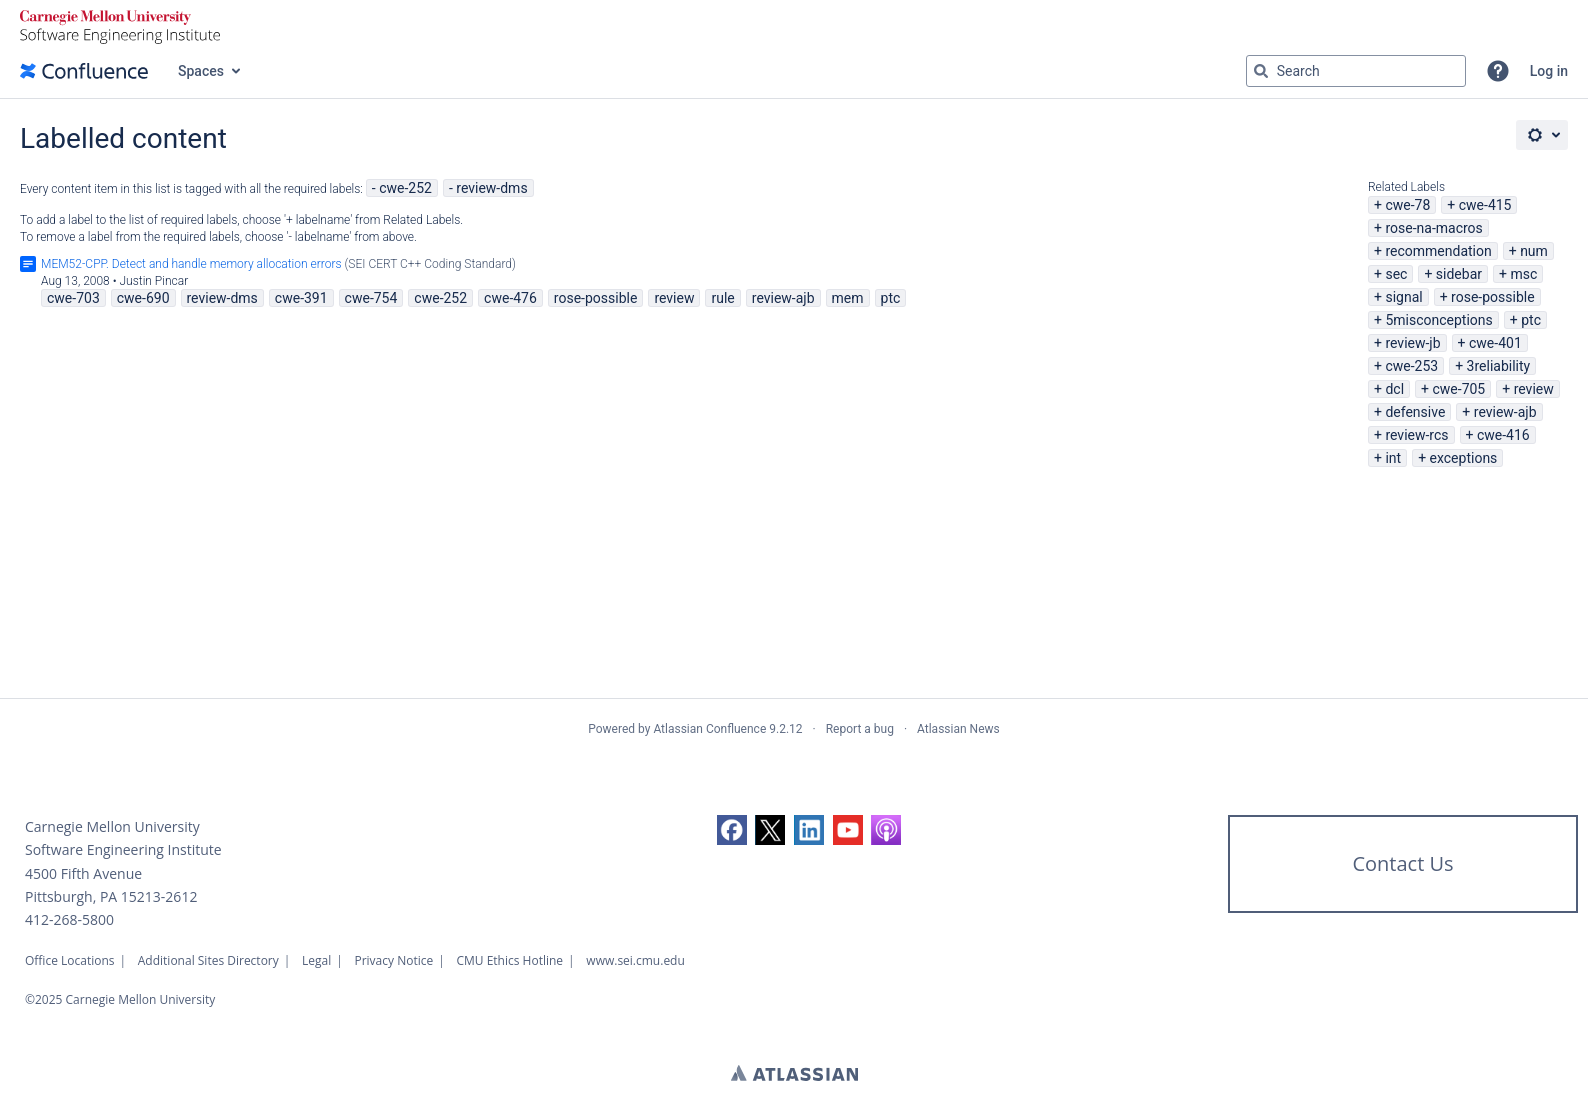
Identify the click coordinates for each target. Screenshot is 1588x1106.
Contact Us (1402, 863)
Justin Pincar (154, 281)
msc (1523, 274)
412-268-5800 (69, 919)
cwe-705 (1458, 389)
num (1534, 251)
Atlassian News (958, 729)
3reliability (1499, 366)
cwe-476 (510, 298)
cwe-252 (405, 188)
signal (1403, 297)
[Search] (1261, 71)
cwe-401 (1495, 343)
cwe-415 (1485, 205)
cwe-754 (371, 298)
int (1393, 458)
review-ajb (1505, 412)
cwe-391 (301, 298)
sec (1396, 274)
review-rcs (1416, 435)
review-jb (1412, 343)
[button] (1498, 71)
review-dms (491, 188)
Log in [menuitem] (1549, 71)
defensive (1415, 412)
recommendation (1438, 251)
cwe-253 (1411, 366)
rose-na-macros (1433, 228)
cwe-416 (1503, 435)
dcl (1394, 389)
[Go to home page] (84, 71)
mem (848, 298)
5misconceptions (1438, 320)
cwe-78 (1407, 205)
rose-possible (1493, 297)
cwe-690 (143, 298)
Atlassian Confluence (709, 729)
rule (722, 298)
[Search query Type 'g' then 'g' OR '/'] (1356, 71)
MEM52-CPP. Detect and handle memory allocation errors (191, 264)
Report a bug (860, 729)
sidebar (1459, 274)
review (1534, 389)
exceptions (1464, 458)
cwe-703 (73, 298)
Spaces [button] (201, 71)
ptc (1531, 320)
